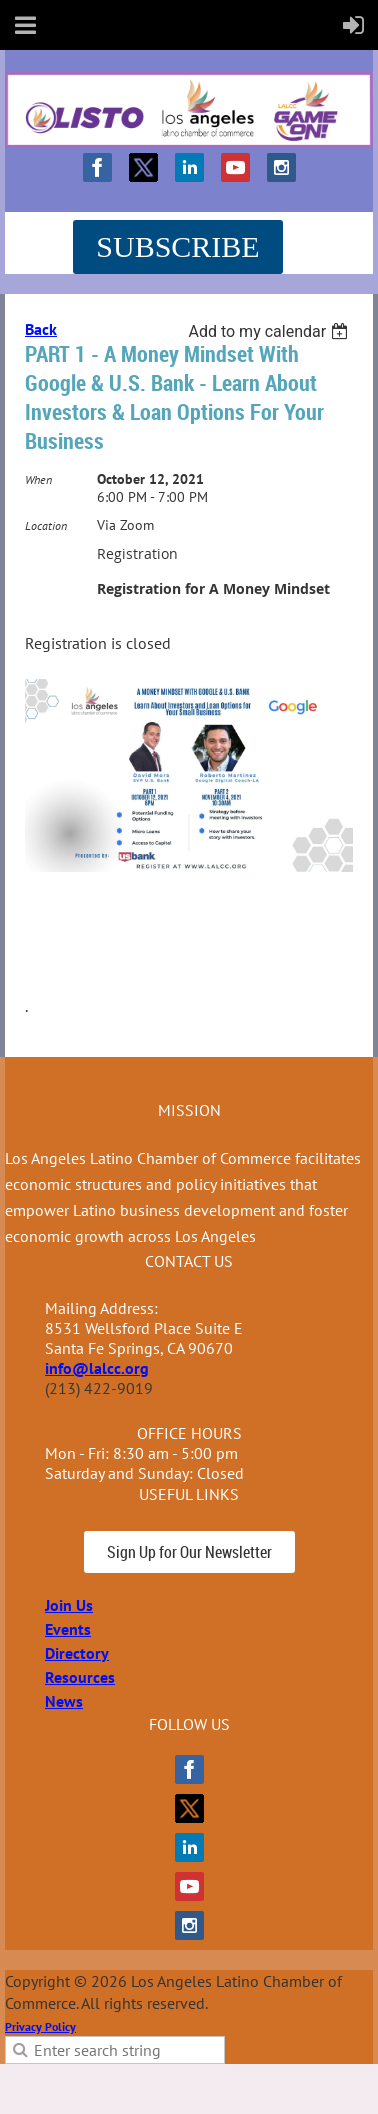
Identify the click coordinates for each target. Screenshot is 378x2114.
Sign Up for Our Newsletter (189, 1552)
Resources (80, 1677)
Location (46, 525)
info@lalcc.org (97, 1368)
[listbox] (270, 331)
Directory (77, 1653)
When (38, 479)
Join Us (69, 1605)
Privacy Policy (40, 2026)
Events (68, 1629)
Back (41, 329)
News (64, 1701)
